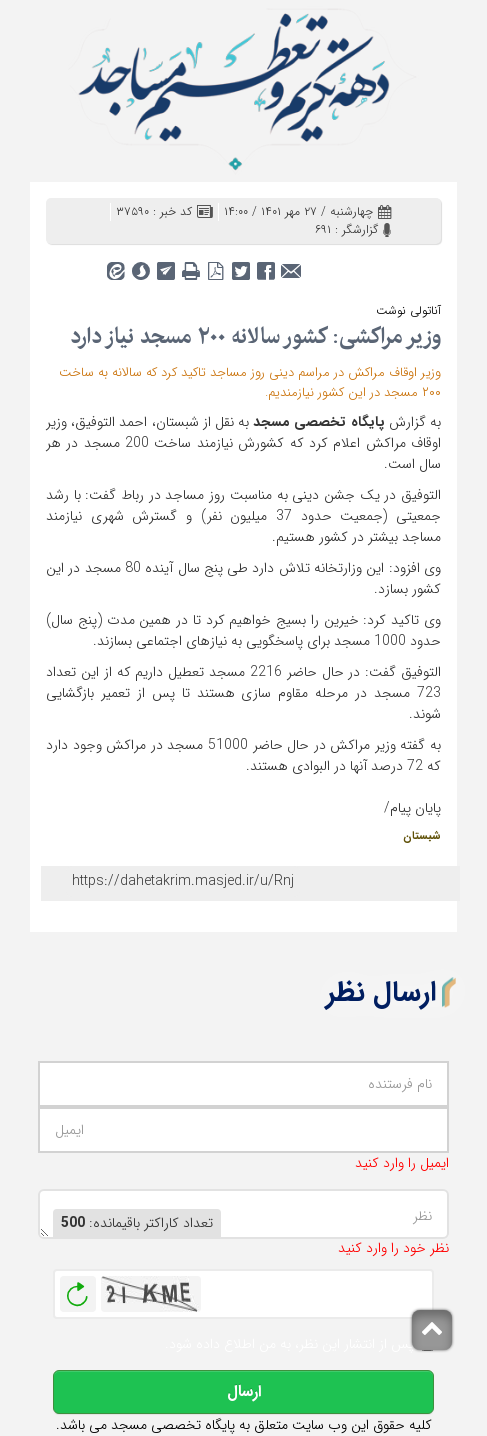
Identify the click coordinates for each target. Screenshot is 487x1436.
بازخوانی (78, 1289)
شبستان (422, 836)
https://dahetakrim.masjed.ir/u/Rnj (183, 881)
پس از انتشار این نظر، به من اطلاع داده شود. (289, 1344)
